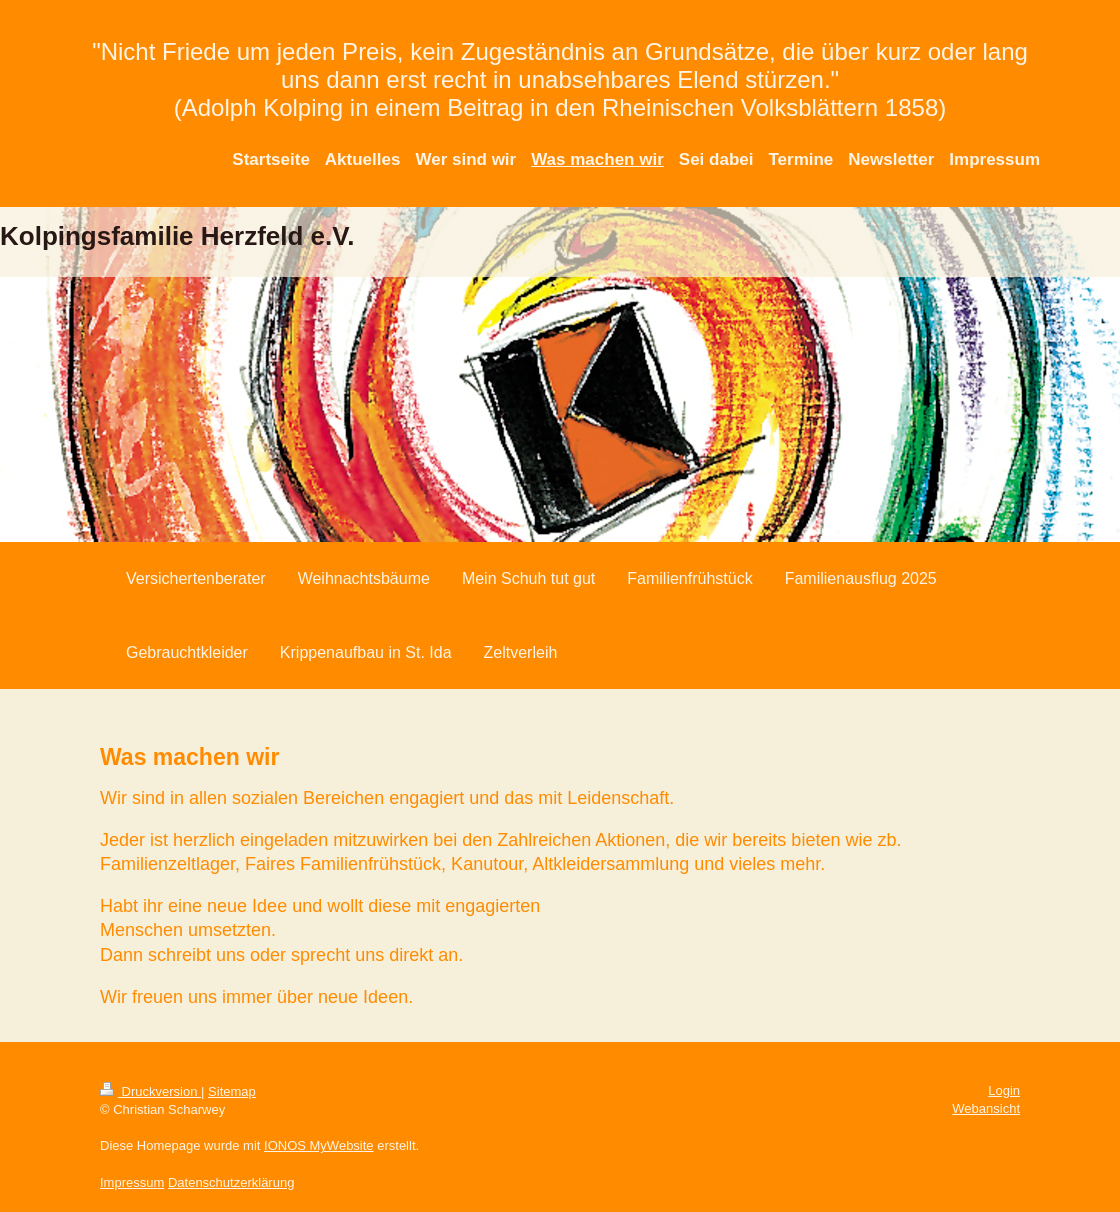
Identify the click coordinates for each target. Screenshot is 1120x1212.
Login (1004, 1090)
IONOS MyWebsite (319, 1145)
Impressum (132, 1182)
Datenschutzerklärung (231, 1182)
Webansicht (986, 1108)
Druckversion (150, 1091)
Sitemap (232, 1091)
